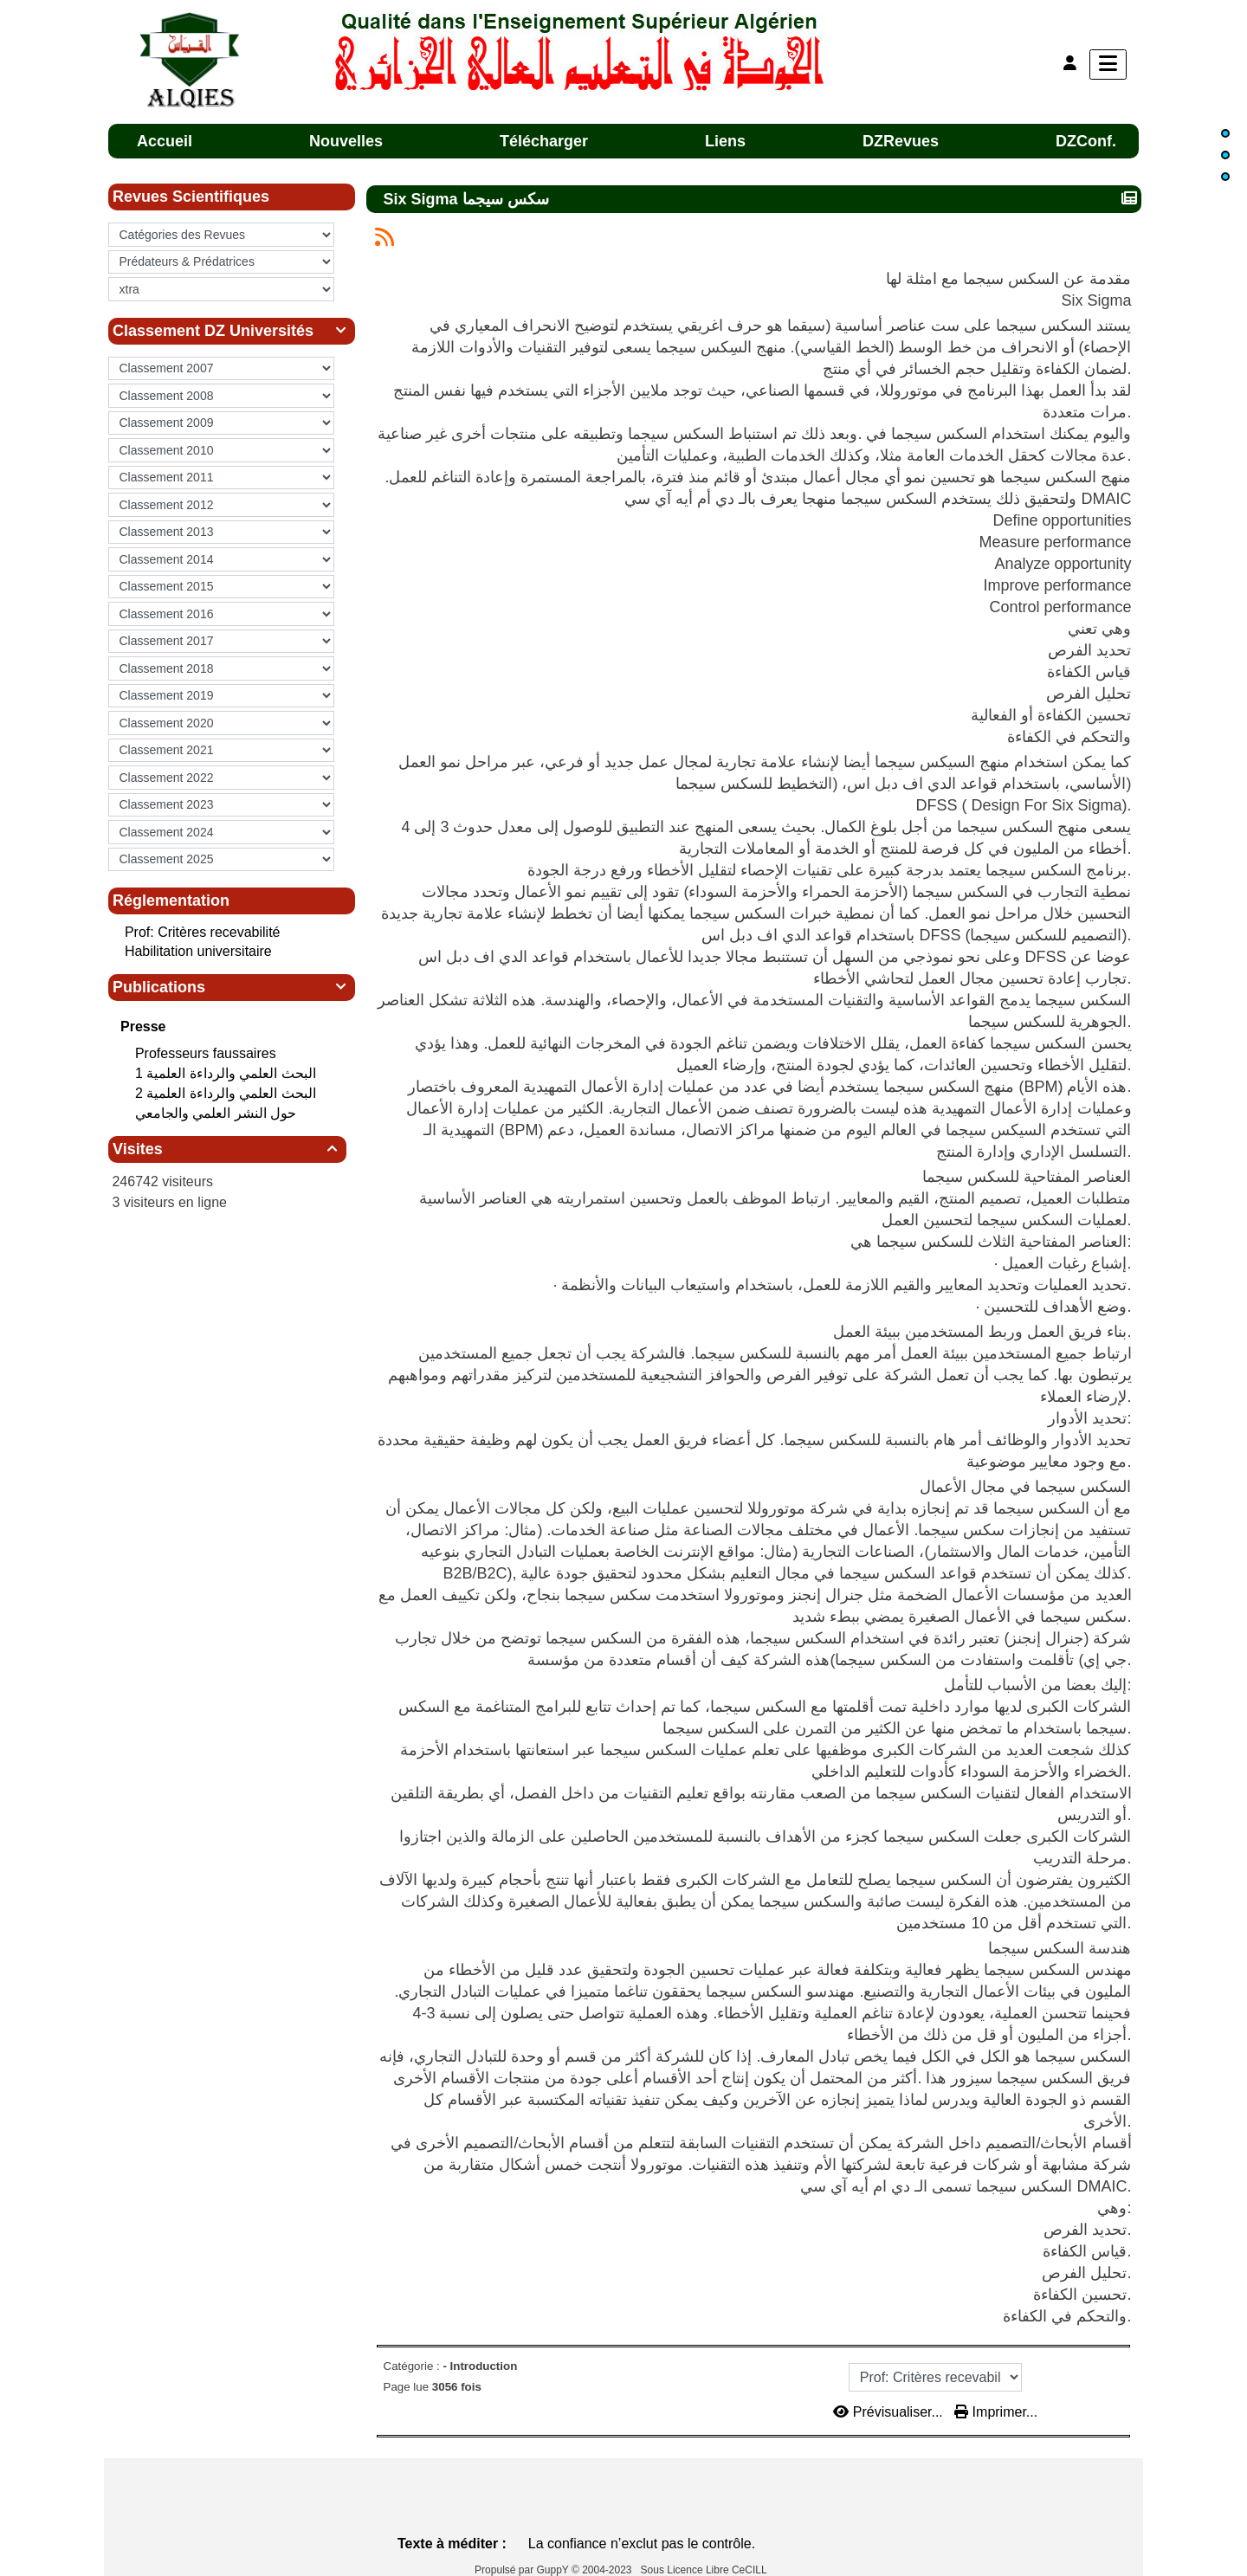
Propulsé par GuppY (523, 2570)
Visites (227, 1149)
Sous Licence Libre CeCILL (705, 2570)
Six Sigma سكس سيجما (468, 199)
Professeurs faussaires (207, 1053)
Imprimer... (995, 2412)
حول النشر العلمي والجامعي (217, 1113)
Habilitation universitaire (198, 951)
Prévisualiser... (890, 2412)
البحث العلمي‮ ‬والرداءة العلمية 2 (227, 1093)
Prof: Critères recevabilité (203, 932)
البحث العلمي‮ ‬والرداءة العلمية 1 (227, 1073)
